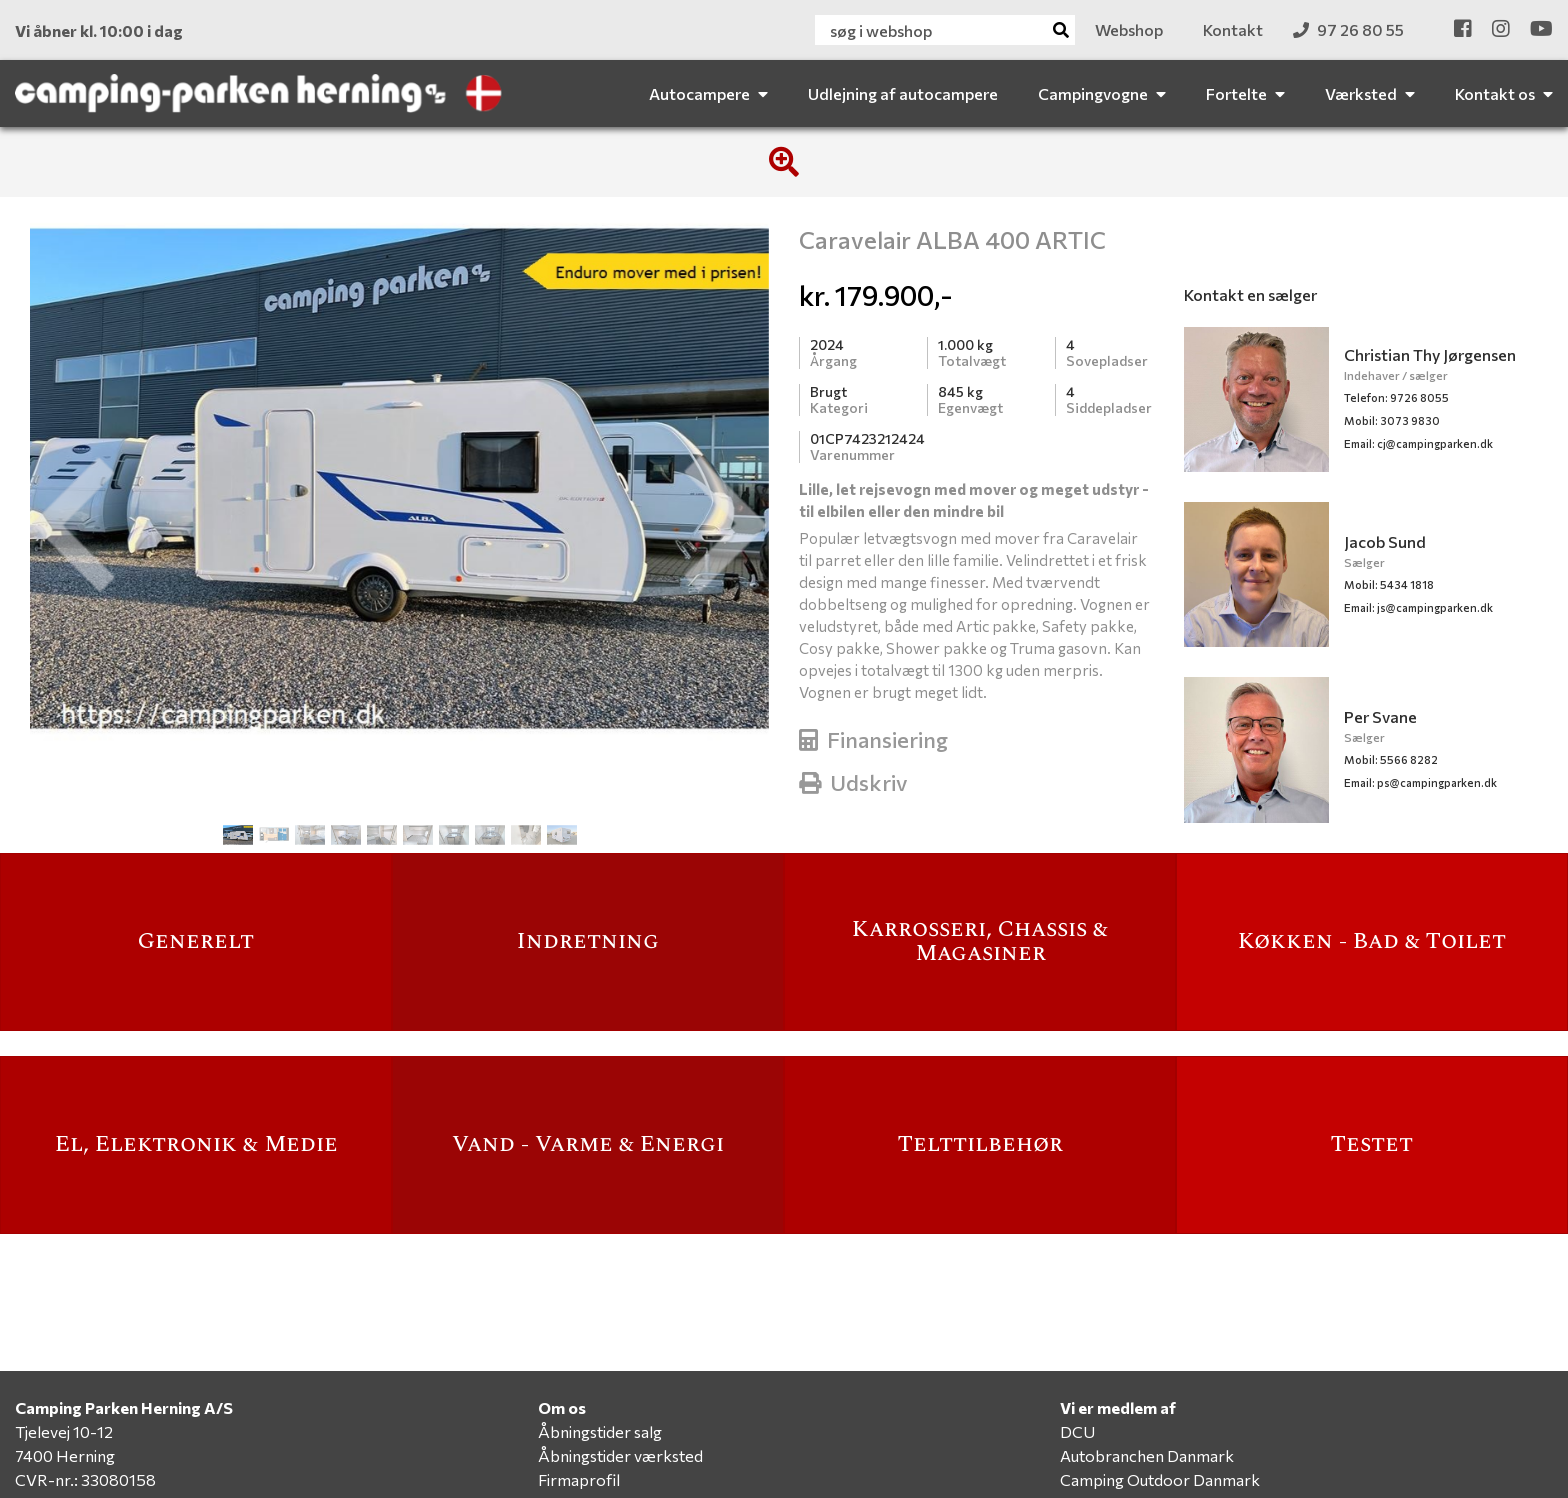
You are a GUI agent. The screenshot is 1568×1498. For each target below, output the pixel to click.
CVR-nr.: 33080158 (85, 1479)
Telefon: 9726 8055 (1396, 397)
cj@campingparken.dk (1418, 443)
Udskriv (853, 782)
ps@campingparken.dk (1420, 782)
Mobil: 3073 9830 (1392, 420)
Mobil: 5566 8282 (1391, 759)
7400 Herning (65, 1455)
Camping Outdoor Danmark (1160, 1479)
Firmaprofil (579, 1479)
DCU (1077, 1431)
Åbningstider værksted (620, 1455)
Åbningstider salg (600, 1431)
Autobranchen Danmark (1147, 1455)
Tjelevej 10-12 (64, 1431)
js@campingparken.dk (1418, 607)
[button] (72, 525)
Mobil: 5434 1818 (1389, 584)
